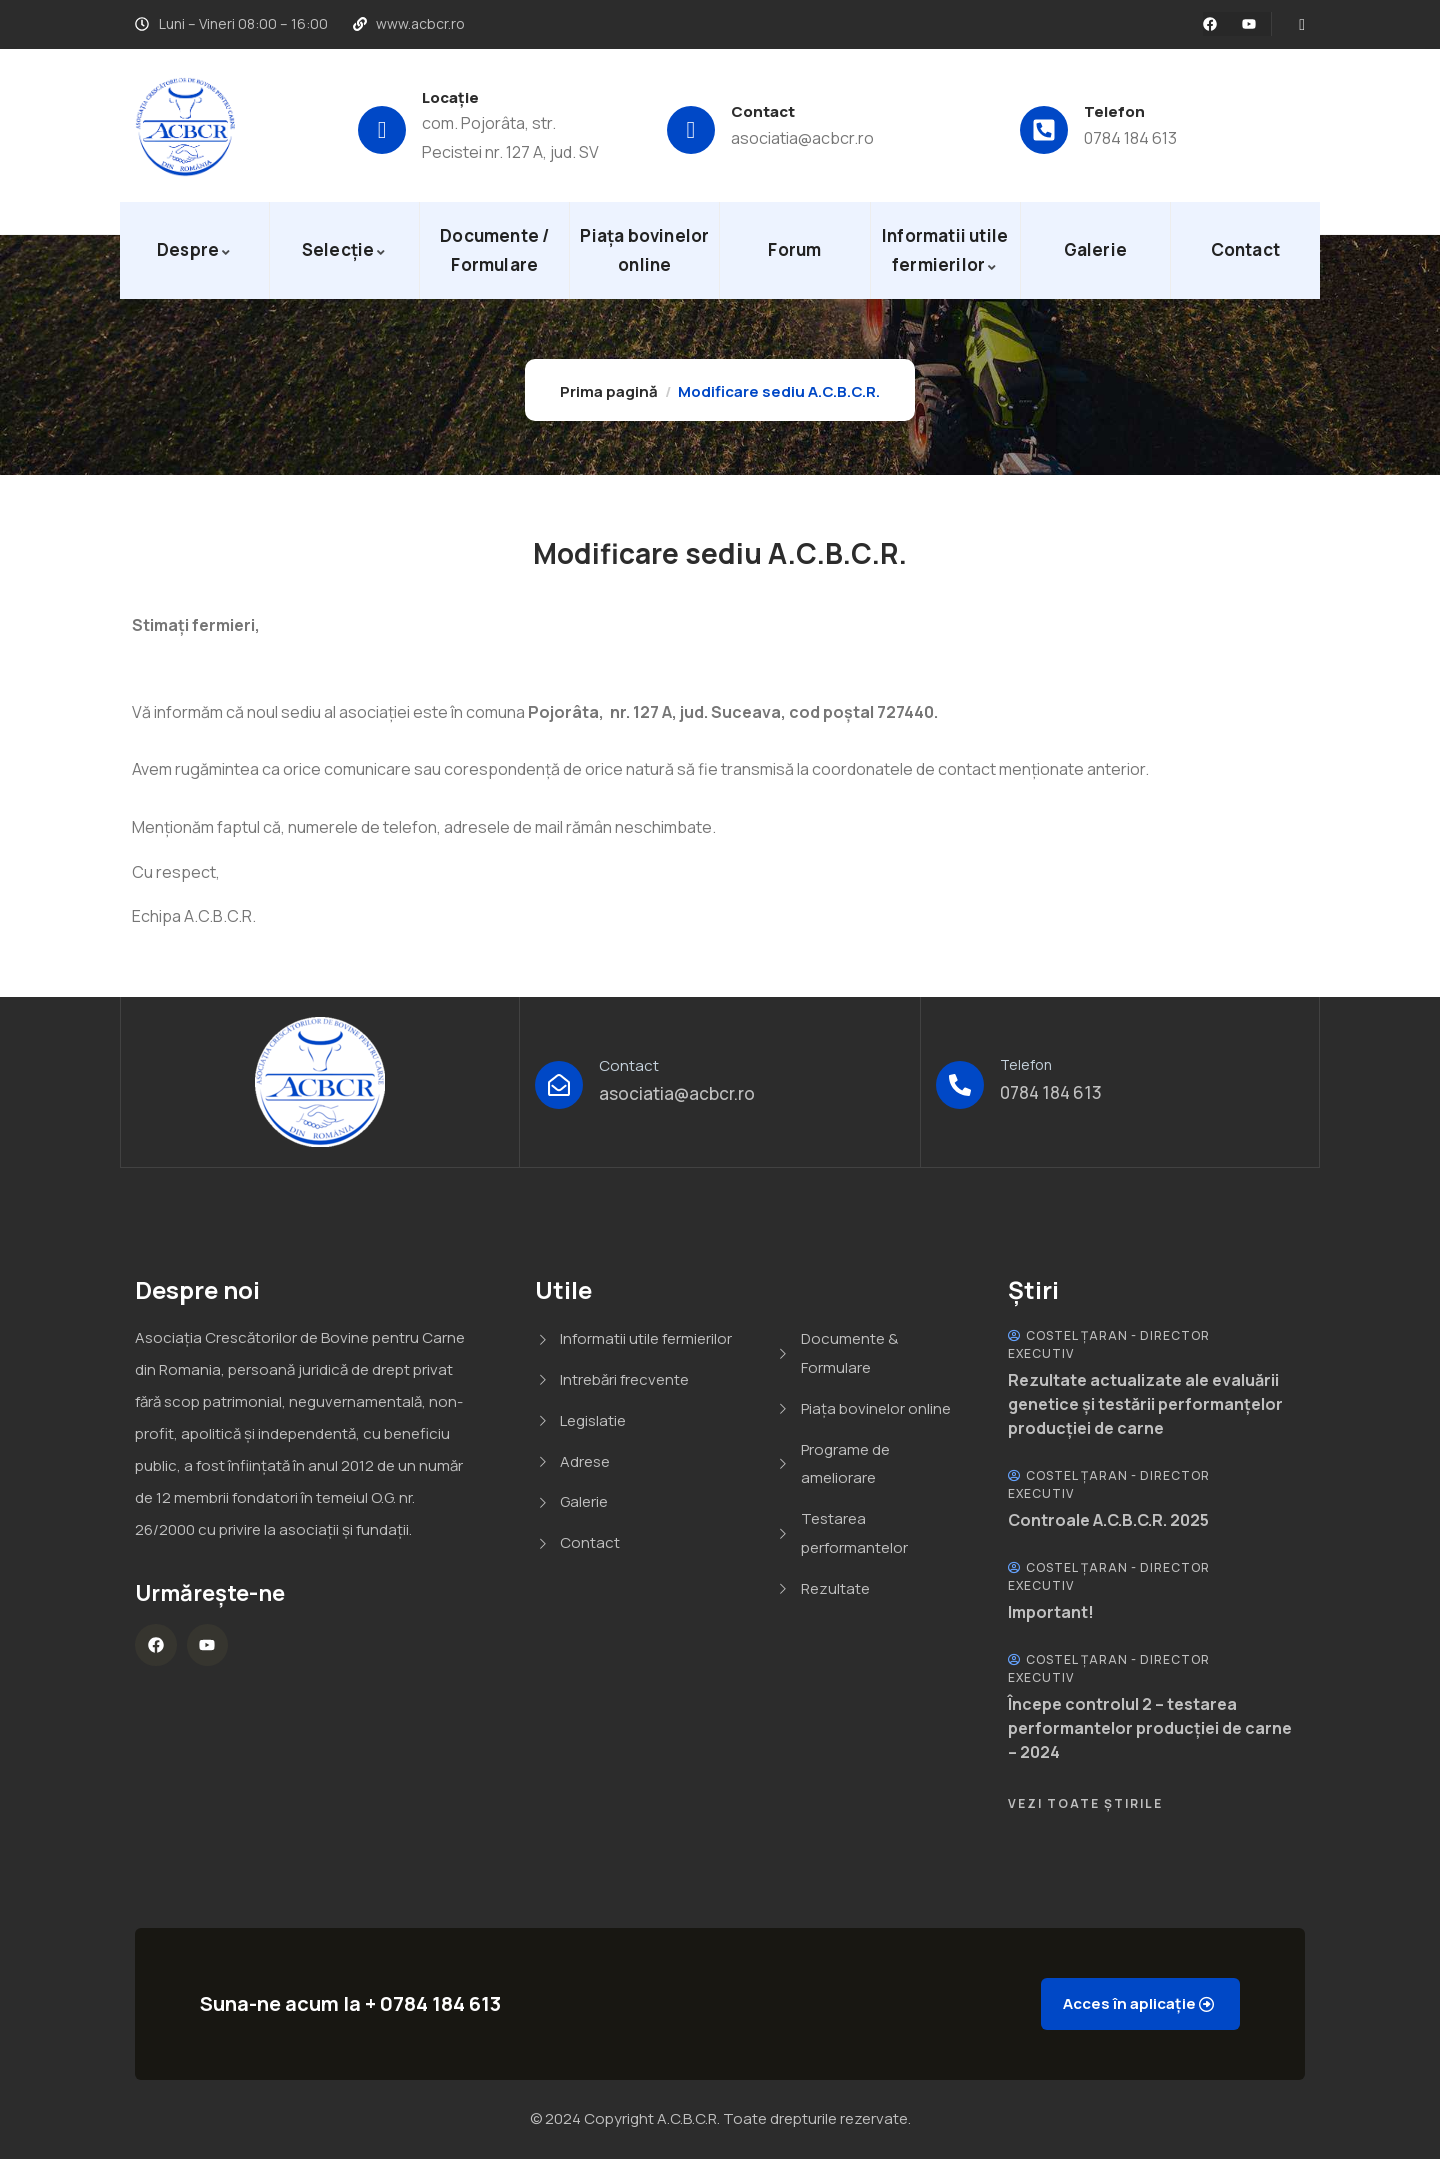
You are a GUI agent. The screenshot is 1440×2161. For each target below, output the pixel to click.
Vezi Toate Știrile (1085, 1803)
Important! (1051, 1612)
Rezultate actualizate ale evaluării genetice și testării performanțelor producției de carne (1145, 1404)
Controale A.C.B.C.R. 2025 (1108, 1520)
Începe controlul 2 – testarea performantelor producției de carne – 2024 (1150, 1728)
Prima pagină (609, 391)
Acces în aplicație (1119, 2005)
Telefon (1114, 111)
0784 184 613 (1130, 138)
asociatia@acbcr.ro (802, 138)
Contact (763, 111)
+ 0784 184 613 (433, 2004)
